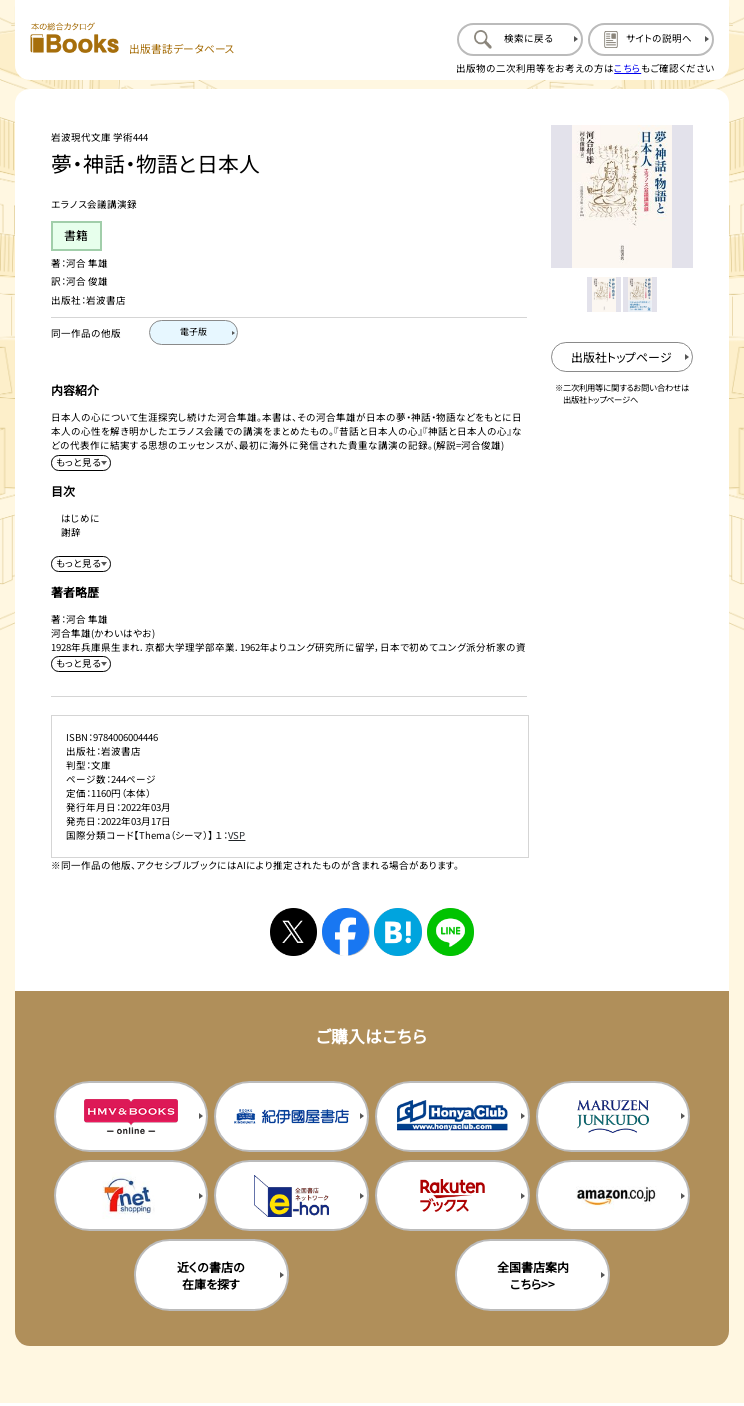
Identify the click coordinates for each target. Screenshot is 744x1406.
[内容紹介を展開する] (81, 463)
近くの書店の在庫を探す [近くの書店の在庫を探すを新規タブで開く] (211, 1275)
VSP (236, 835)
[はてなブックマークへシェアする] (398, 932)
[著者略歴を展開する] (81, 664)
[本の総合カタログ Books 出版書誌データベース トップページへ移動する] (132, 39)
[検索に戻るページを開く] (520, 39)
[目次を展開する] (81, 564)
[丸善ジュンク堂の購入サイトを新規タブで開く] (613, 1116)
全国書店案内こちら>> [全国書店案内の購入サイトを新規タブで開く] (533, 1275)
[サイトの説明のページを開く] (651, 39)
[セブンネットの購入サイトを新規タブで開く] (131, 1195)
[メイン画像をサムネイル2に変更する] (640, 294)
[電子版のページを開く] (193, 332)
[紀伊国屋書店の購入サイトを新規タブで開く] (291, 1116)
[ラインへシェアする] (451, 932)
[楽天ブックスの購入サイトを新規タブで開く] (452, 1195)
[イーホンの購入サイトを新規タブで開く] (291, 1195)
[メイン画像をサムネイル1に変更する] (604, 294)
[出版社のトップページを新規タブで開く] (622, 357)
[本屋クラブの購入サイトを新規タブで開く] (452, 1116)
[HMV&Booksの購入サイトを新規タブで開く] (131, 1116)
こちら (627, 68)
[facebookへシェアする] (346, 932)
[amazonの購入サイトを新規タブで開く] (613, 1195)
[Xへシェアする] (294, 932)
